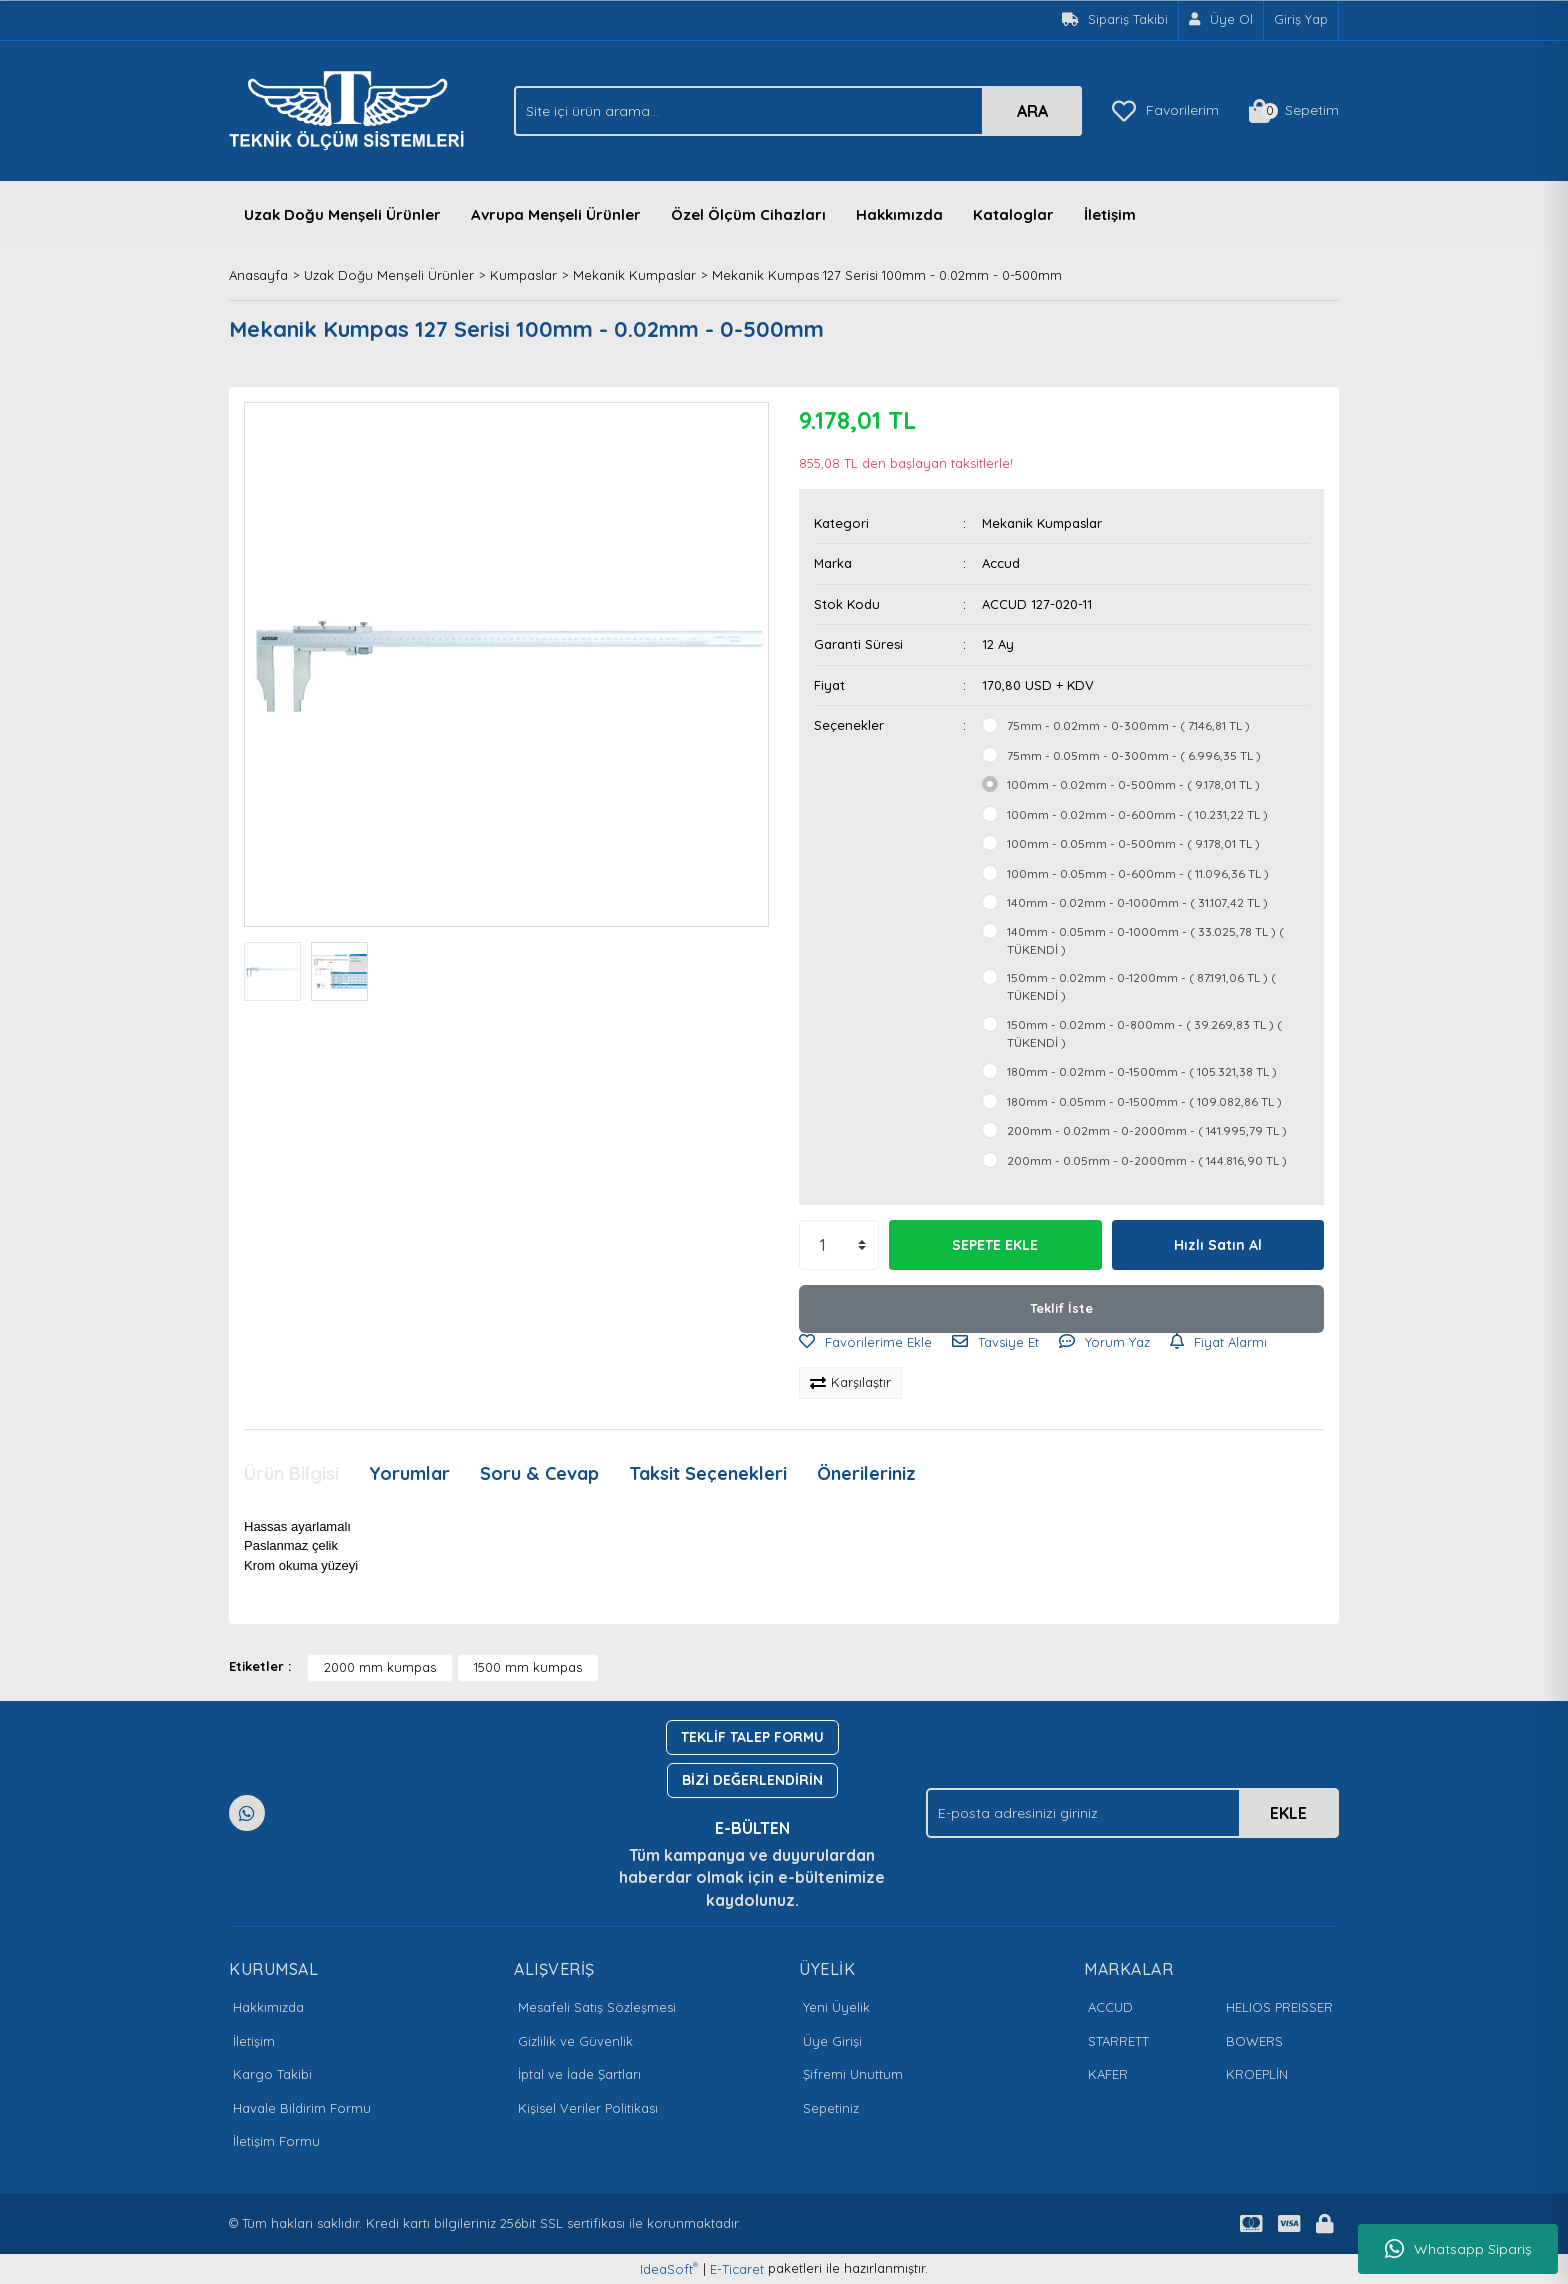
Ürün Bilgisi (291, 1473)
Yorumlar (409, 1473)
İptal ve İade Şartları (579, 2074)
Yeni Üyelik (836, 2007)
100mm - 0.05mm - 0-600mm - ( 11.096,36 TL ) (1138, 873)
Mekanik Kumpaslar (1042, 523)
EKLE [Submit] (1288, 1813)
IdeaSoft (669, 2268)
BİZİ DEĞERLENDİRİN (752, 1780)
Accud (1001, 563)
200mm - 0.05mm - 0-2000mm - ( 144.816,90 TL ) (1147, 1160)
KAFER (1108, 2074)
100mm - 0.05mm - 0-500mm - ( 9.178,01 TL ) (1133, 843)
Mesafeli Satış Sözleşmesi (597, 2007)
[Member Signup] (1221, 20)
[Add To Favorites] (865, 1343)
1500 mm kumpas (528, 1667)
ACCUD (1110, 2007)
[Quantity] (839, 1245)
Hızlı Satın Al (1218, 1245)
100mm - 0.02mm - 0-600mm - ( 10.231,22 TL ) (1137, 814)
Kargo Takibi (272, 2074)
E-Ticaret (737, 2269)
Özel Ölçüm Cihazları (748, 214)
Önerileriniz (866, 1473)
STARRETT (1118, 2041)
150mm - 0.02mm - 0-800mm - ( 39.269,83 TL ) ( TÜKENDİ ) (1144, 1033)
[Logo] (352, 109)
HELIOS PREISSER (1279, 2007)
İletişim (1110, 214)
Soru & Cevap (539, 1473)
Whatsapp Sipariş (1458, 2249)
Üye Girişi (832, 2041)
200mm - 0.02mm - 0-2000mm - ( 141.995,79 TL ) (1147, 1130)
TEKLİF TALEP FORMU (752, 1737)
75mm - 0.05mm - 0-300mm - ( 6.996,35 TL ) (1134, 755)
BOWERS (1254, 2041)
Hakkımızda (899, 214)
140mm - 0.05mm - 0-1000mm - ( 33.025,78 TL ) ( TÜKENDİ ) (1145, 940)
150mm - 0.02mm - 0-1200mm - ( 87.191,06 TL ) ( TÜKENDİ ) (1141, 986)
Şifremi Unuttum (853, 2074)
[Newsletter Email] (1132, 1813)
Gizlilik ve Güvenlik (575, 2041)
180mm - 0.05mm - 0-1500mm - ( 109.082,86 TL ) (1144, 1101)
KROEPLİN (1257, 2074)
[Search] (798, 111)
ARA (1032, 111)
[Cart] (1294, 111)
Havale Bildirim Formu (302, 2108)
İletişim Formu (276, 2141)
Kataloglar (1013, 214)
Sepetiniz (831, 2108)
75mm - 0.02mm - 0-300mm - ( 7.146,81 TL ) (1128, 725)
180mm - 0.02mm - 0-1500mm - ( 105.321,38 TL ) (1142, 1071)
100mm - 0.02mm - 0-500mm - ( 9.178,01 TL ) (1133, 784)
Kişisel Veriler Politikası (588, 2108)
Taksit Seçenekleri (708, 1473)
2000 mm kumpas (380, 1667)
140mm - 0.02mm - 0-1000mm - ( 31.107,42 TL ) (1137, 902)
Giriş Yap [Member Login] (1301, 19)
